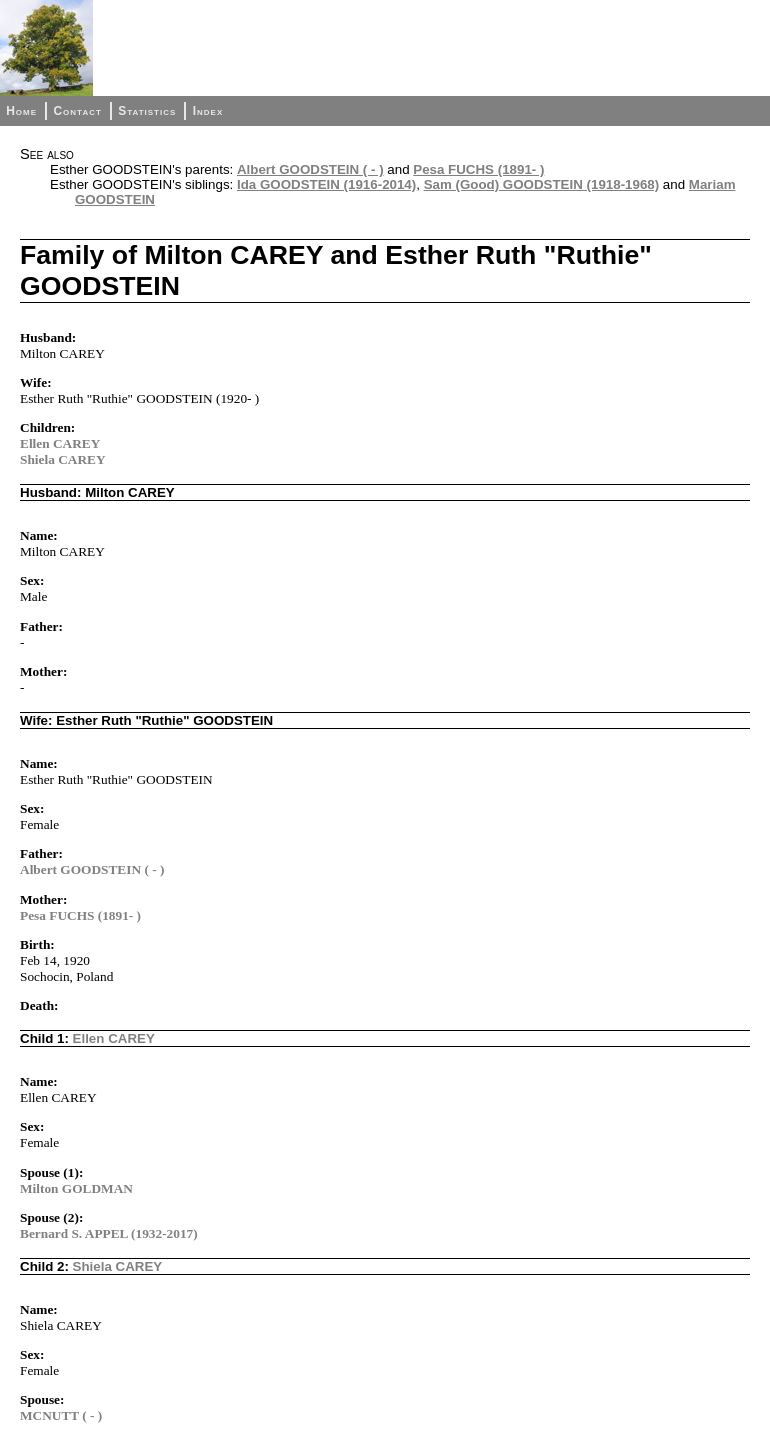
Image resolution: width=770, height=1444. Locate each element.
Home (21, 111)
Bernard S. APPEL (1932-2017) (109, 1233)
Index (208, 111)
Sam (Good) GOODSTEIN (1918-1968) (542, 184)
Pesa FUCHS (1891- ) (478, 169)
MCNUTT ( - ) (61, 1415)
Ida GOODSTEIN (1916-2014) (326, 184)
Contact (77, 111)
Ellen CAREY (60, 443)
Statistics (147, 111)
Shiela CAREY (63, 459)
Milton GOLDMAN (76, 1188)
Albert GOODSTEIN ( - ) (310, 169)
